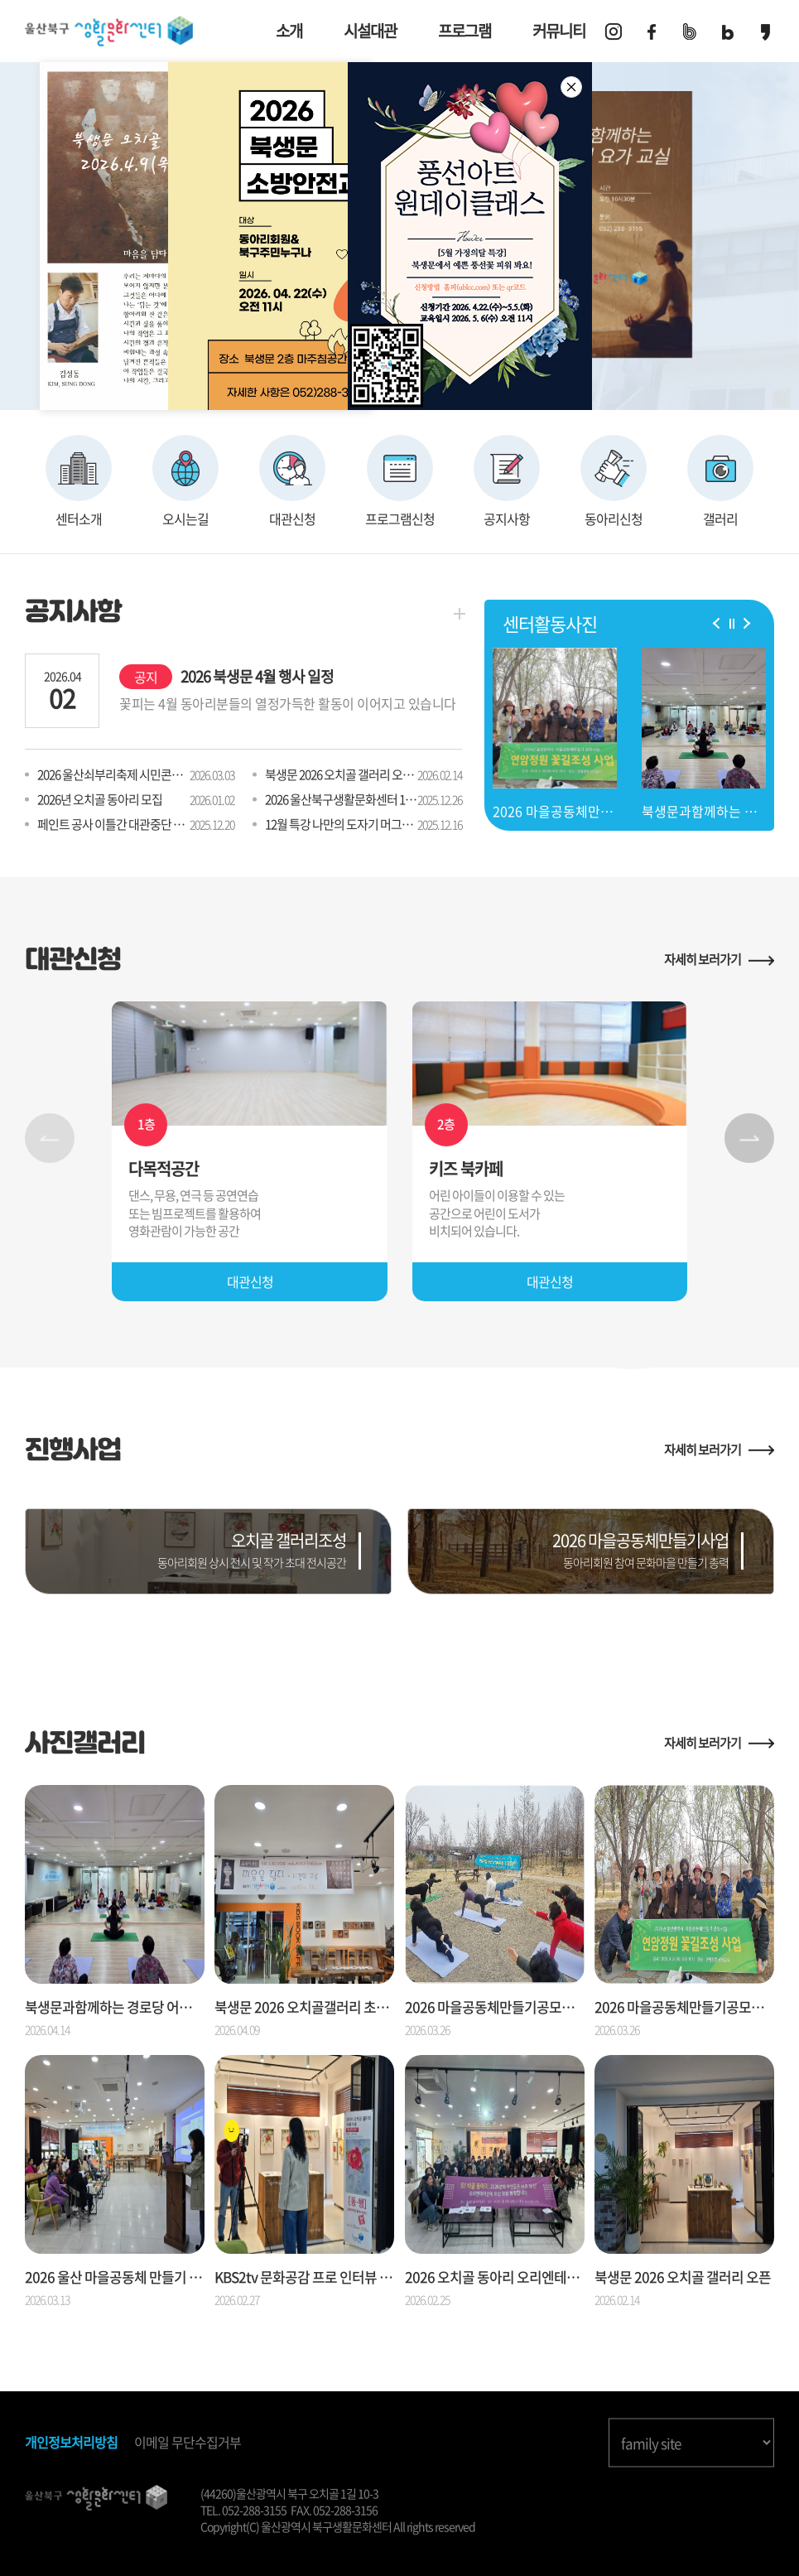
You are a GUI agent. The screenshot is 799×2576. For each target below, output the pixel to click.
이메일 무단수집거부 (187, 2442)
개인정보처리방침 (71, 2442)
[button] (719, 622)
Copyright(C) (229, 2526)
